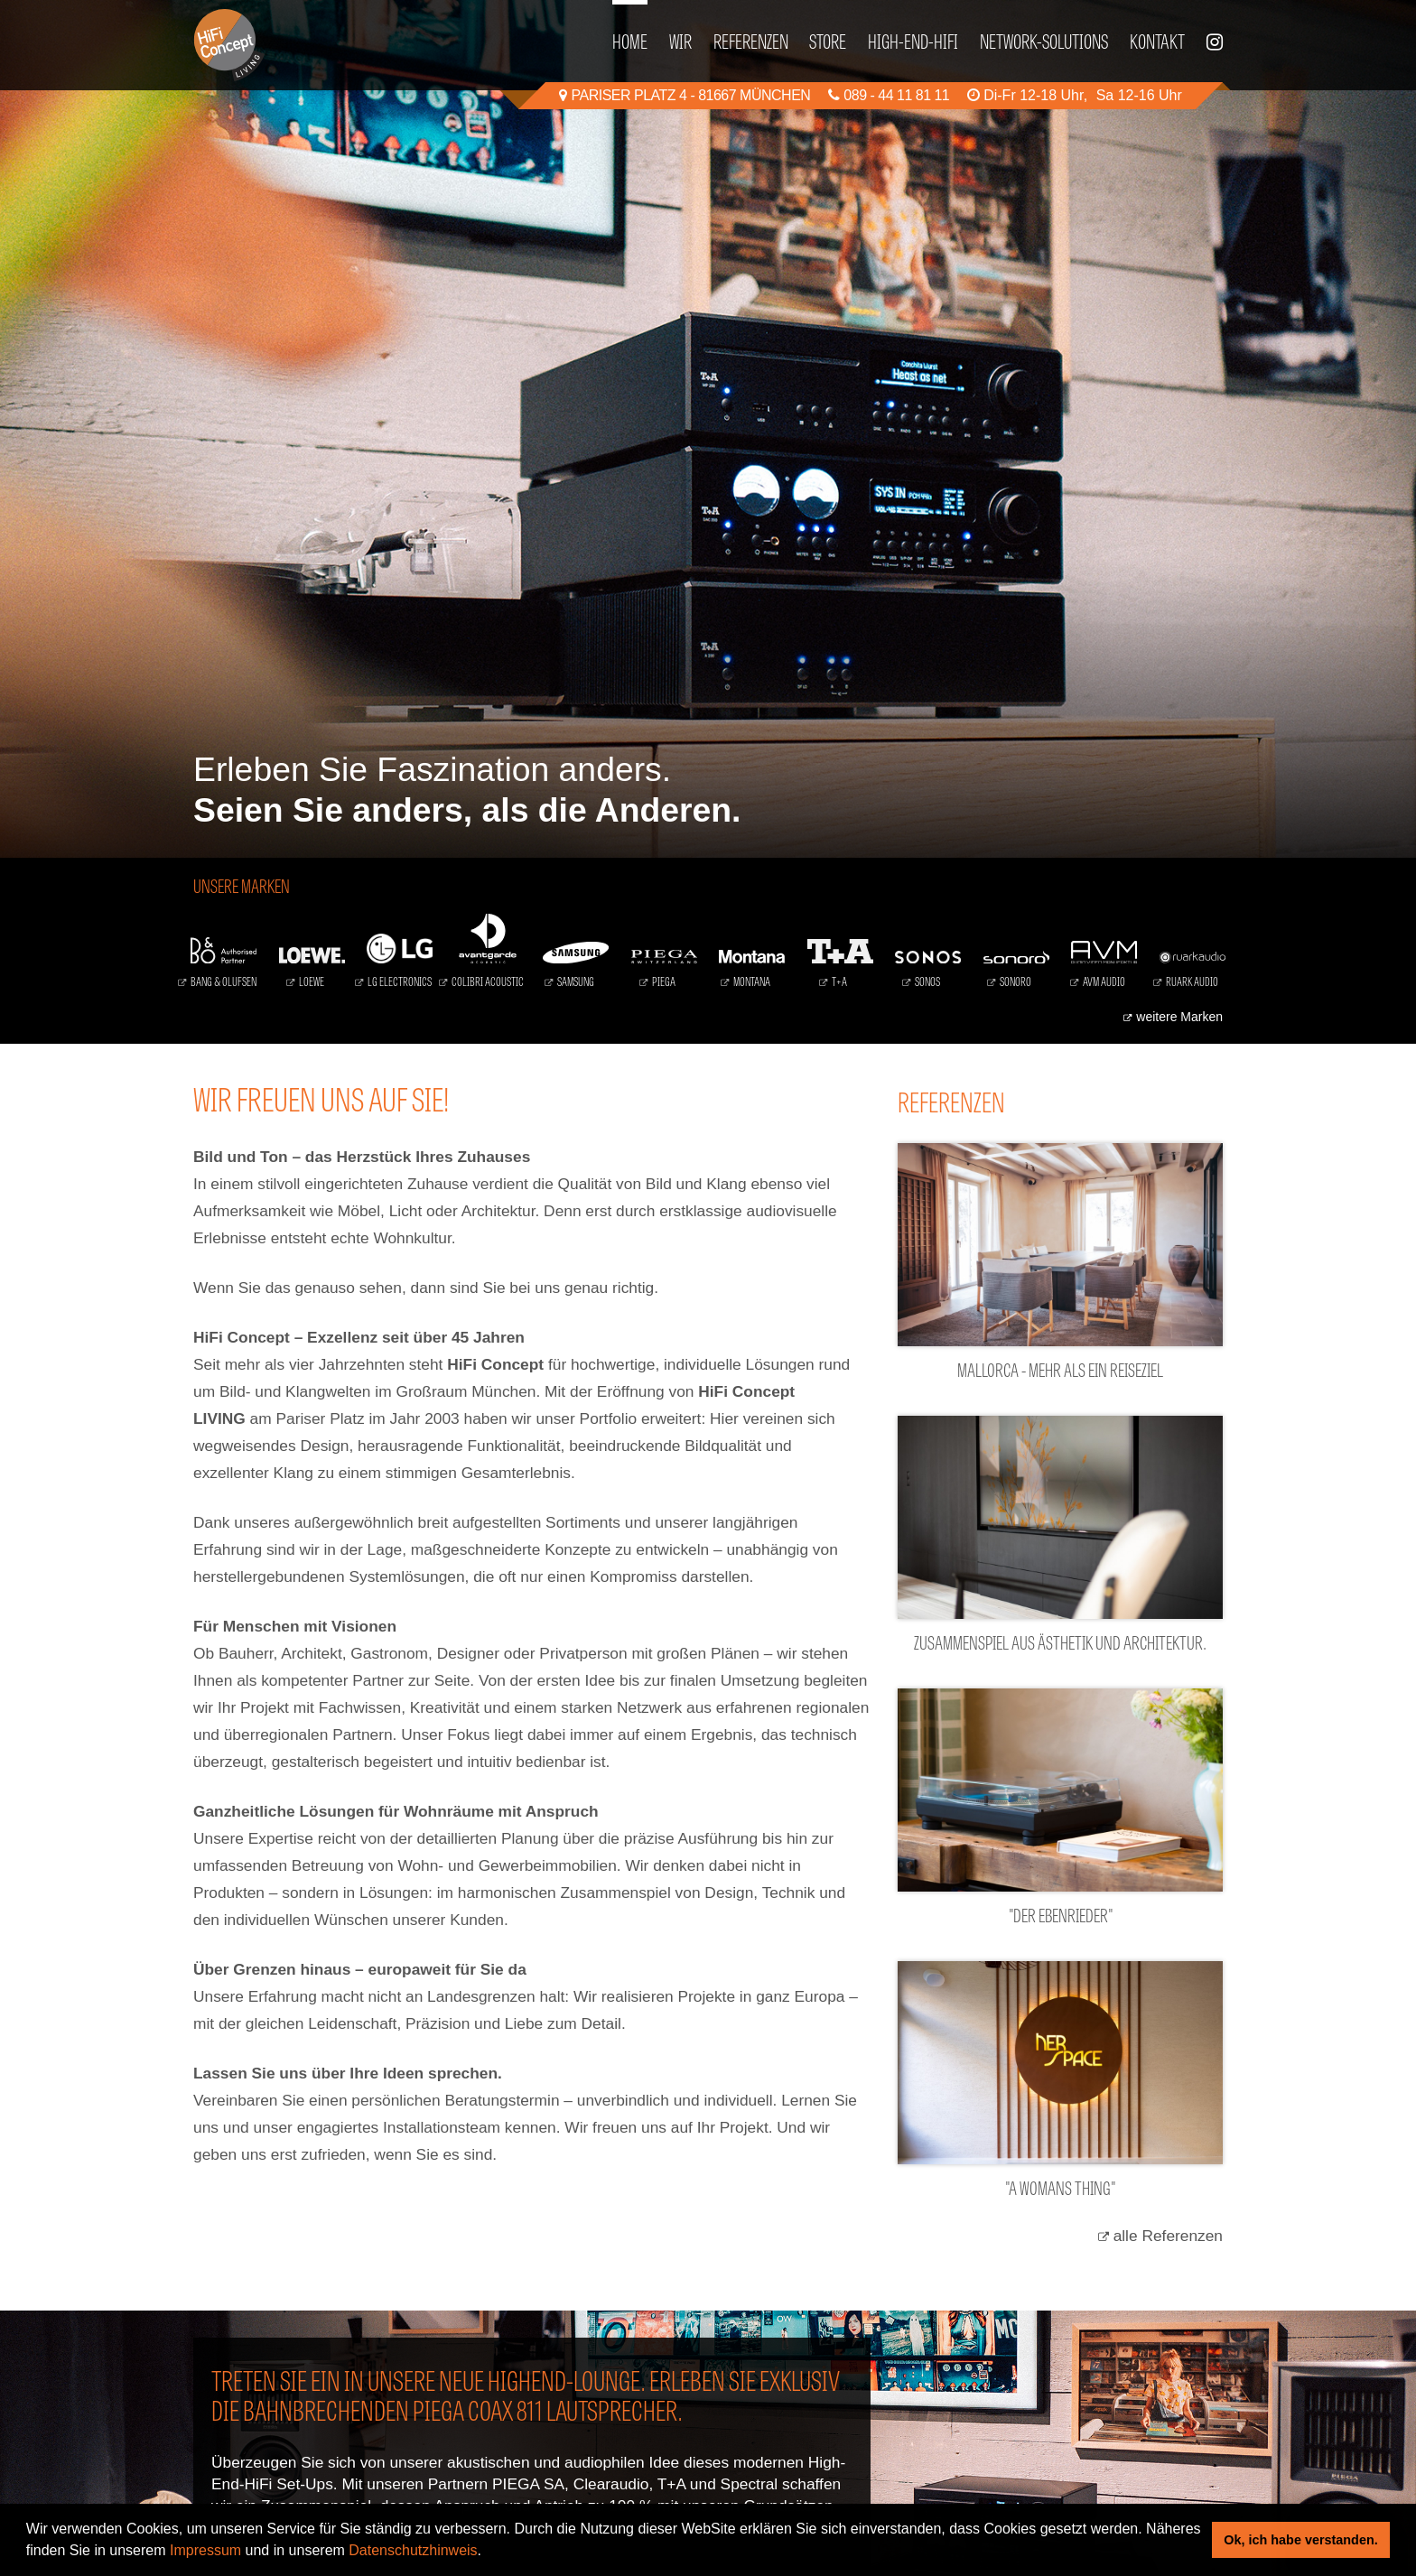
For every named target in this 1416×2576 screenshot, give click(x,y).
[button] (488, 2552)
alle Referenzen (1168, 2236)
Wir (680, 40)
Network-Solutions (1044, 40)
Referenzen (750, 40)
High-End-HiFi (913, 40)
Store (827, 40)
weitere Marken (1179, 1016)
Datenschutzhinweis (413, 2550)
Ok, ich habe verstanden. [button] (1300, 2540)
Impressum (205, 2550)
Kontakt (1157, 40)
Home (629, 40)
